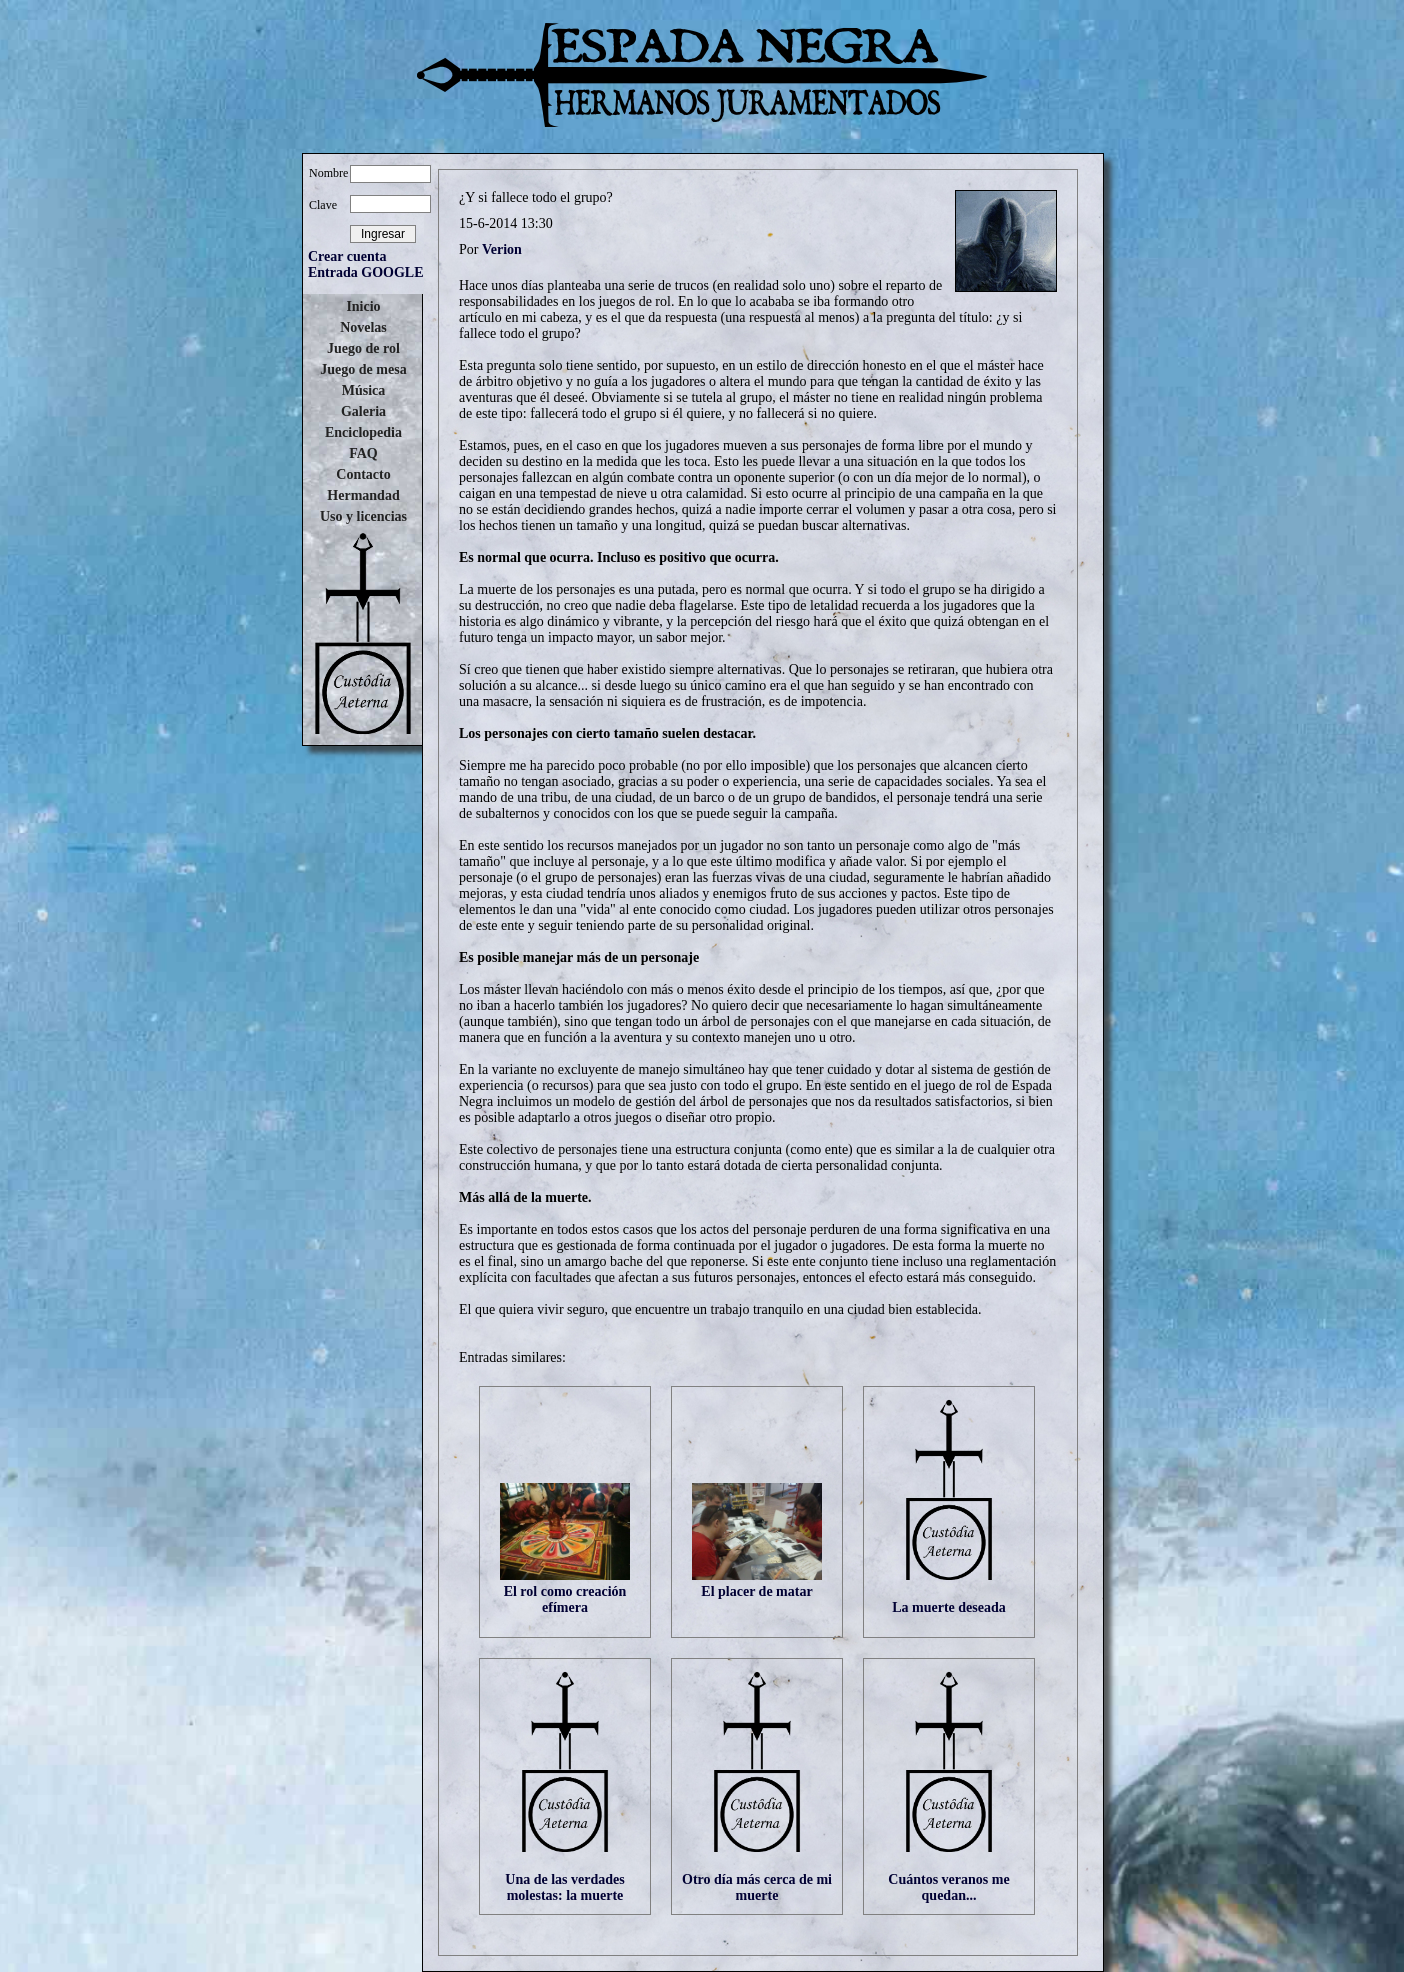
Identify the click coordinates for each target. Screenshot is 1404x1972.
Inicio (363, 306)
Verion (502, 249)
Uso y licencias (363, 516)
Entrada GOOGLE (366, 272)
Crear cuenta (347, 256)
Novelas (363, 327)
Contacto (363, 474)
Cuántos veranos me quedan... (948, 1887)
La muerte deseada (949, 1607)
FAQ (363, 453)
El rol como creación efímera (565, 1599)
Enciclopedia (363, 432)
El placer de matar (756, 1591)
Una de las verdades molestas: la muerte (564, 1887)
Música (364, 390)
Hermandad (363, 495)
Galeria (363, 411)
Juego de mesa (363, 369)
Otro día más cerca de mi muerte (757, 1887)
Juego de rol (363, 348)
